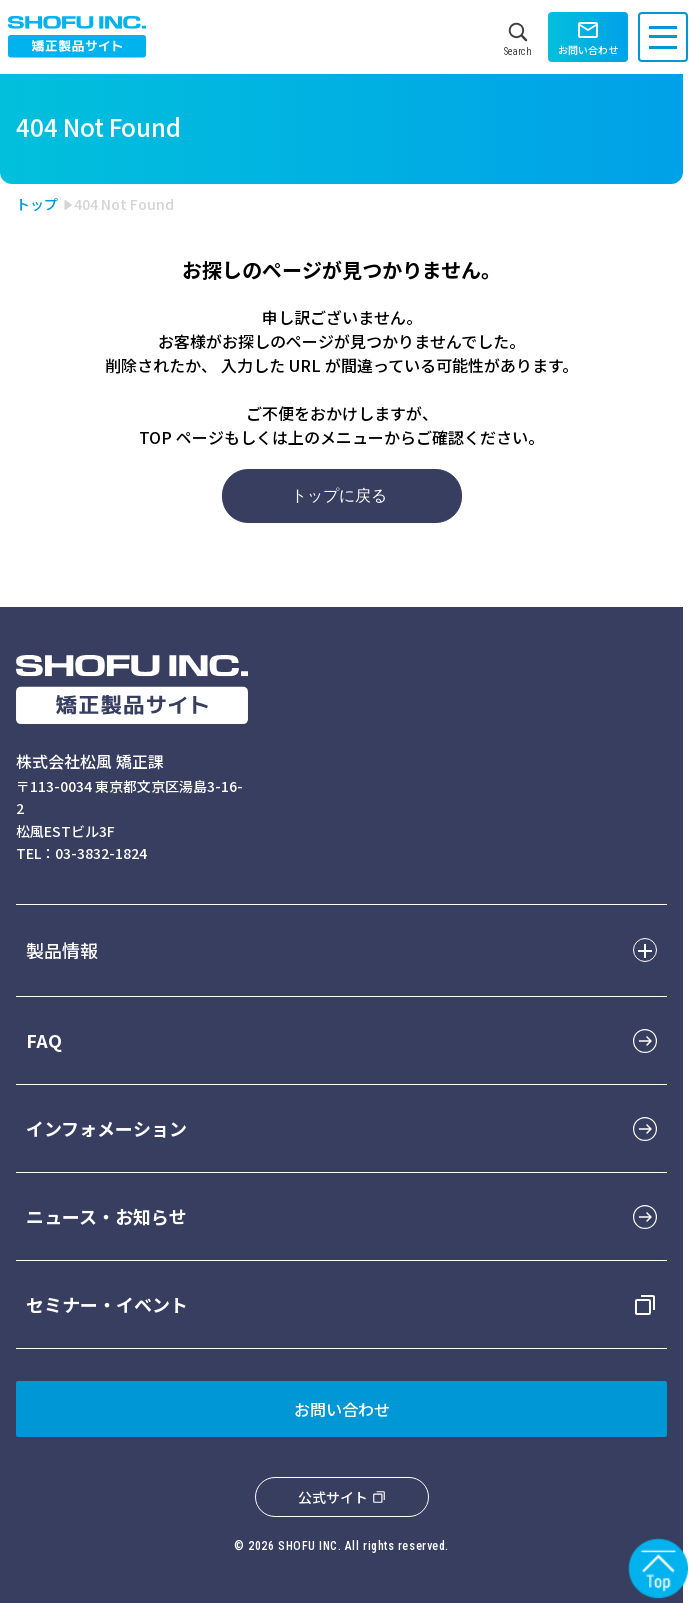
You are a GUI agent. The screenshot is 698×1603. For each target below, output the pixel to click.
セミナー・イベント (107, 1304)
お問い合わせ (342, 1409)
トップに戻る (339, 495)
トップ (37, 204)
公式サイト (333, 1497)
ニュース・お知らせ (106, 1216)
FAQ (44, 1040)
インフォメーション (106, 1128)
